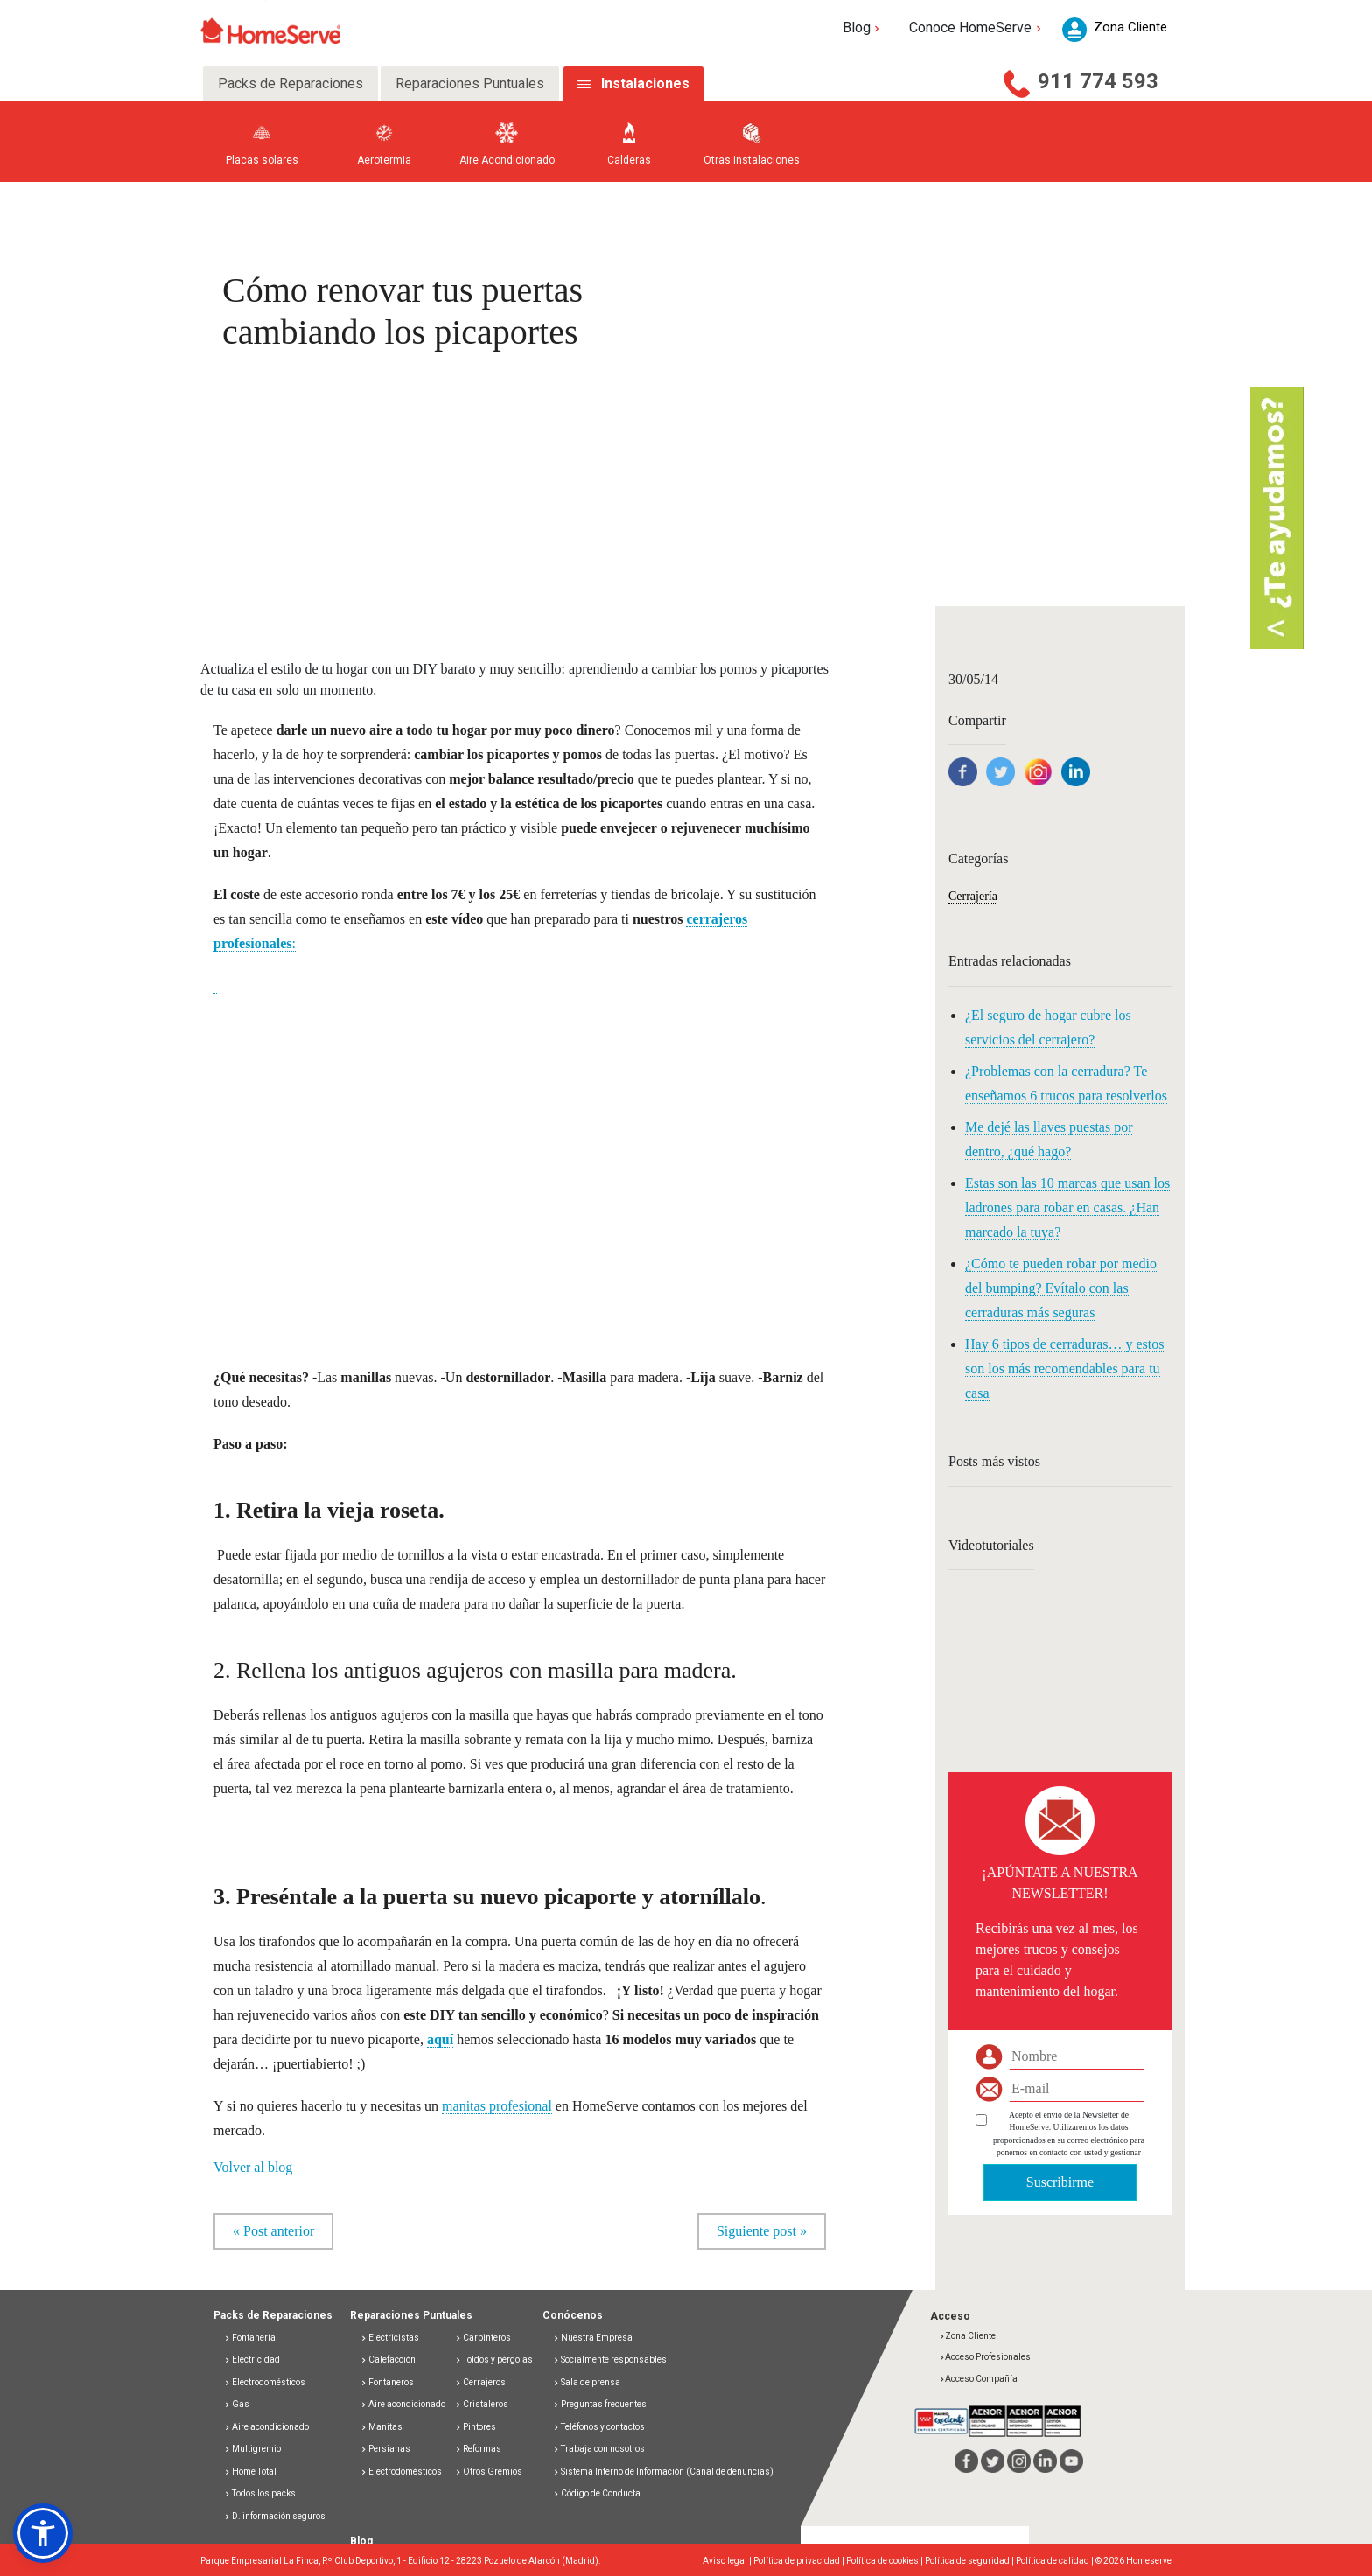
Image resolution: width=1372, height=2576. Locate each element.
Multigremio (252, 2449)
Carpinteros (483, 2337)
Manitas (381, 2427)
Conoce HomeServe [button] (977, 27)
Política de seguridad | (970, 2561)
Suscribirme (1060, 2182)
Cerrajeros (480, 2382)
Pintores (475, 2427)
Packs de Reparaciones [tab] (290, 83)
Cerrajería (973, 896)
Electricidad (252, 2359)
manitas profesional (497, 2105)
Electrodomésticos (264, 2382)
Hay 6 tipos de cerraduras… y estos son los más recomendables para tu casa (1065, 1368)
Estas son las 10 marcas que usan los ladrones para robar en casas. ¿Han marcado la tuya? (1067, 1207)
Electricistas (389, 2337)
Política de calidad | (1056, 2561)
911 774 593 (1098, 81)
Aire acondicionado (266, 2427)
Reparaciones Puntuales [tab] (470, 83)
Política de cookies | (885, 2561)
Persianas (385, 2449)
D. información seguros (275, 2516)
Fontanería (250, 2337)
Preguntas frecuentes (600, 2404)
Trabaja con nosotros (599, 2449)
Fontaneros (387, 2382)
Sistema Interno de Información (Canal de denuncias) (667, 2471)
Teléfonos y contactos (599, 2427)
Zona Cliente (967, 2336)
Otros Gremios (488, 2471)
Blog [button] (863, 27)
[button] (43, 2533)
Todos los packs (260, 2493)
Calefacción (388, 2359)
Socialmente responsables (610, 2359)
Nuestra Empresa (593, 2337)
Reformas (478, 2449)
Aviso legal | (728, 2561)
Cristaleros (481, 2404)
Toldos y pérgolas (494, 2359)
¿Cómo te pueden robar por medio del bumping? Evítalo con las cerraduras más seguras (1061, 1288)
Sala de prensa (586, 2382)
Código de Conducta (596, 2493)
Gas (236, 2404)
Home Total (250, 2471)
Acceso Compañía (978, 2379)
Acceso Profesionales (985, 2357)
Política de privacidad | (799, 2561)
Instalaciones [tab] (645, 83)
